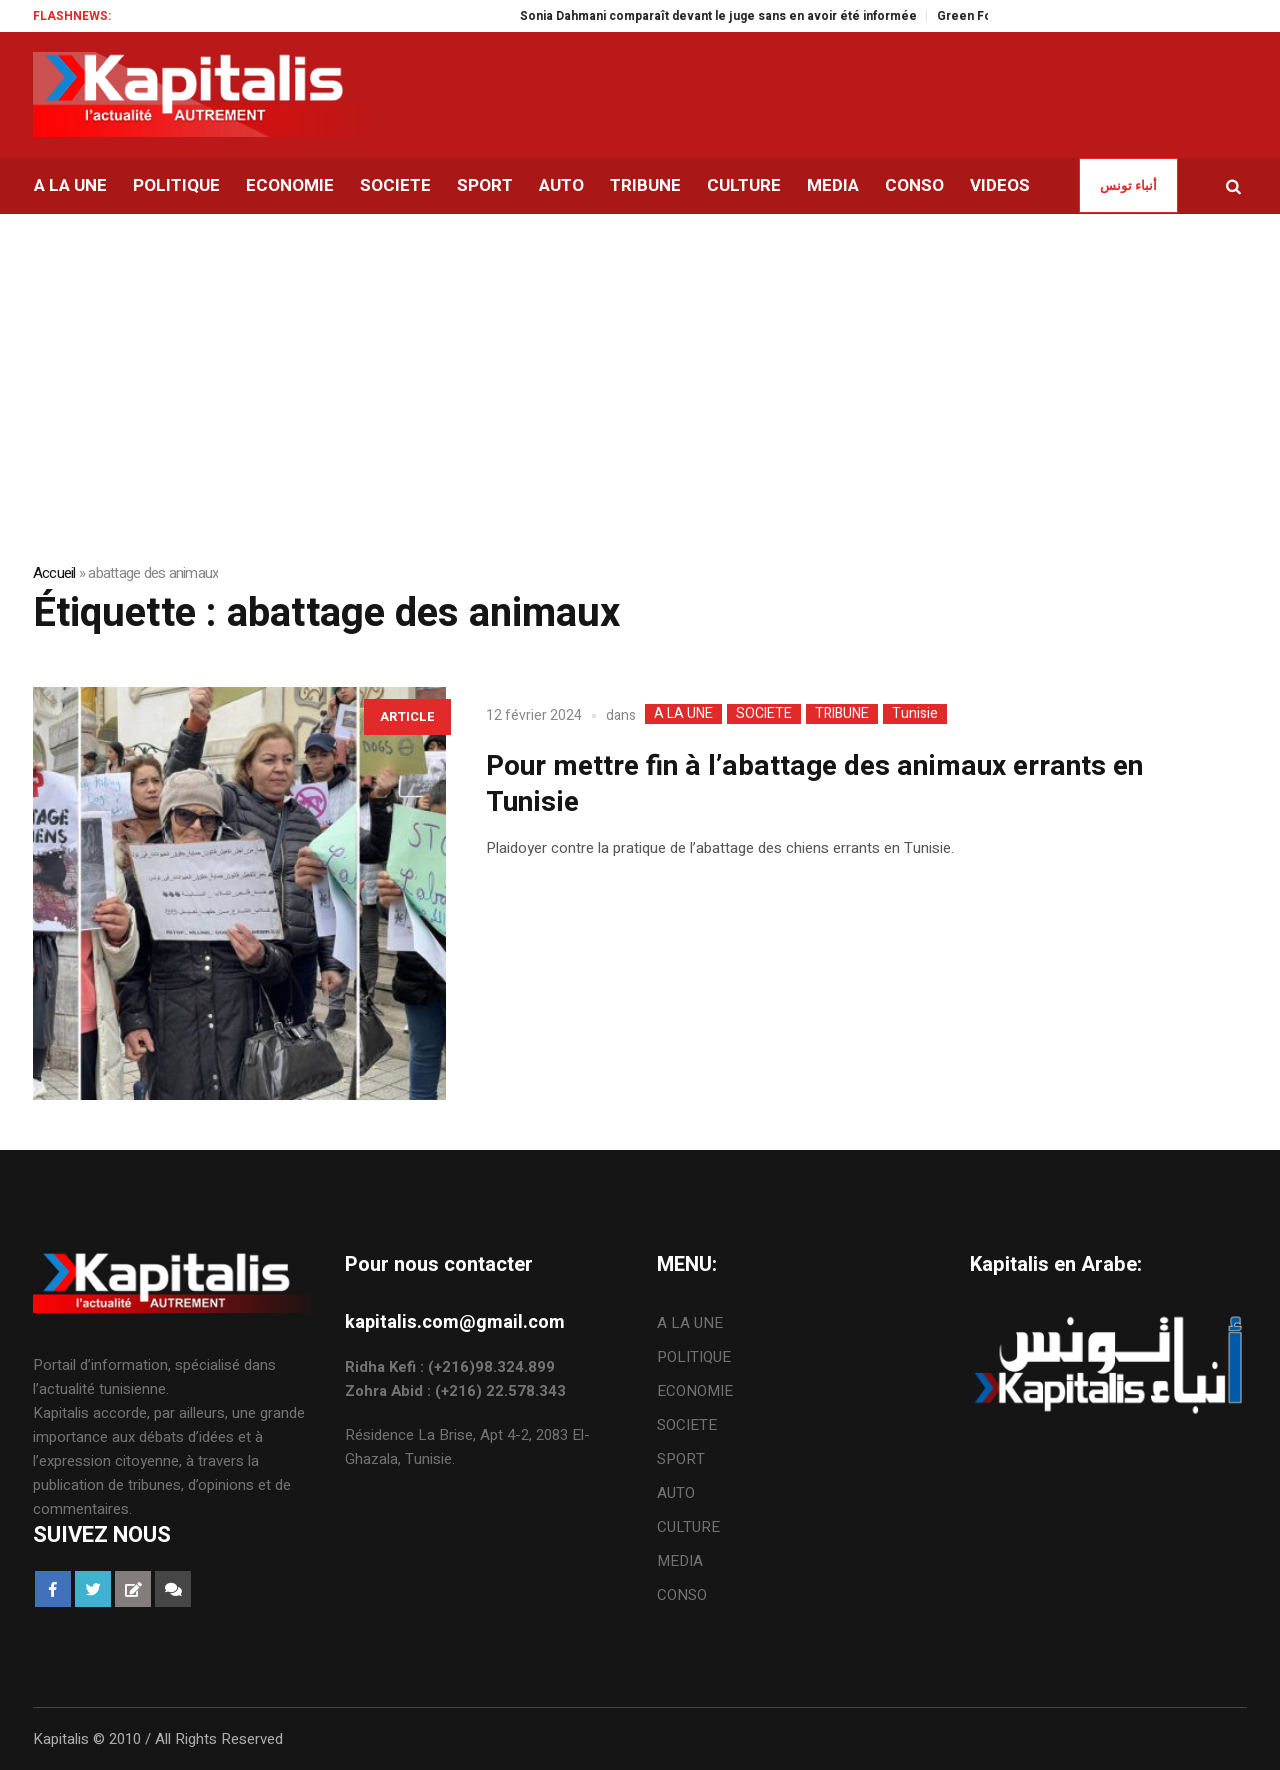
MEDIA (680, 1561)
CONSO (682, 1595)
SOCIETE (764, 714)
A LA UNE (683, 714)
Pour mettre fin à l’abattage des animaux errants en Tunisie (814, 784)
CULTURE (688, 1527)
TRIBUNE (842, 714)
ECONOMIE (695, 1391)
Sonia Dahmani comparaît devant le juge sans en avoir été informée (738, 16)
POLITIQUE (694, 1357)
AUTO (676, 1493)
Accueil (54, 573)
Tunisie (915, 714)
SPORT (681, 1459)
